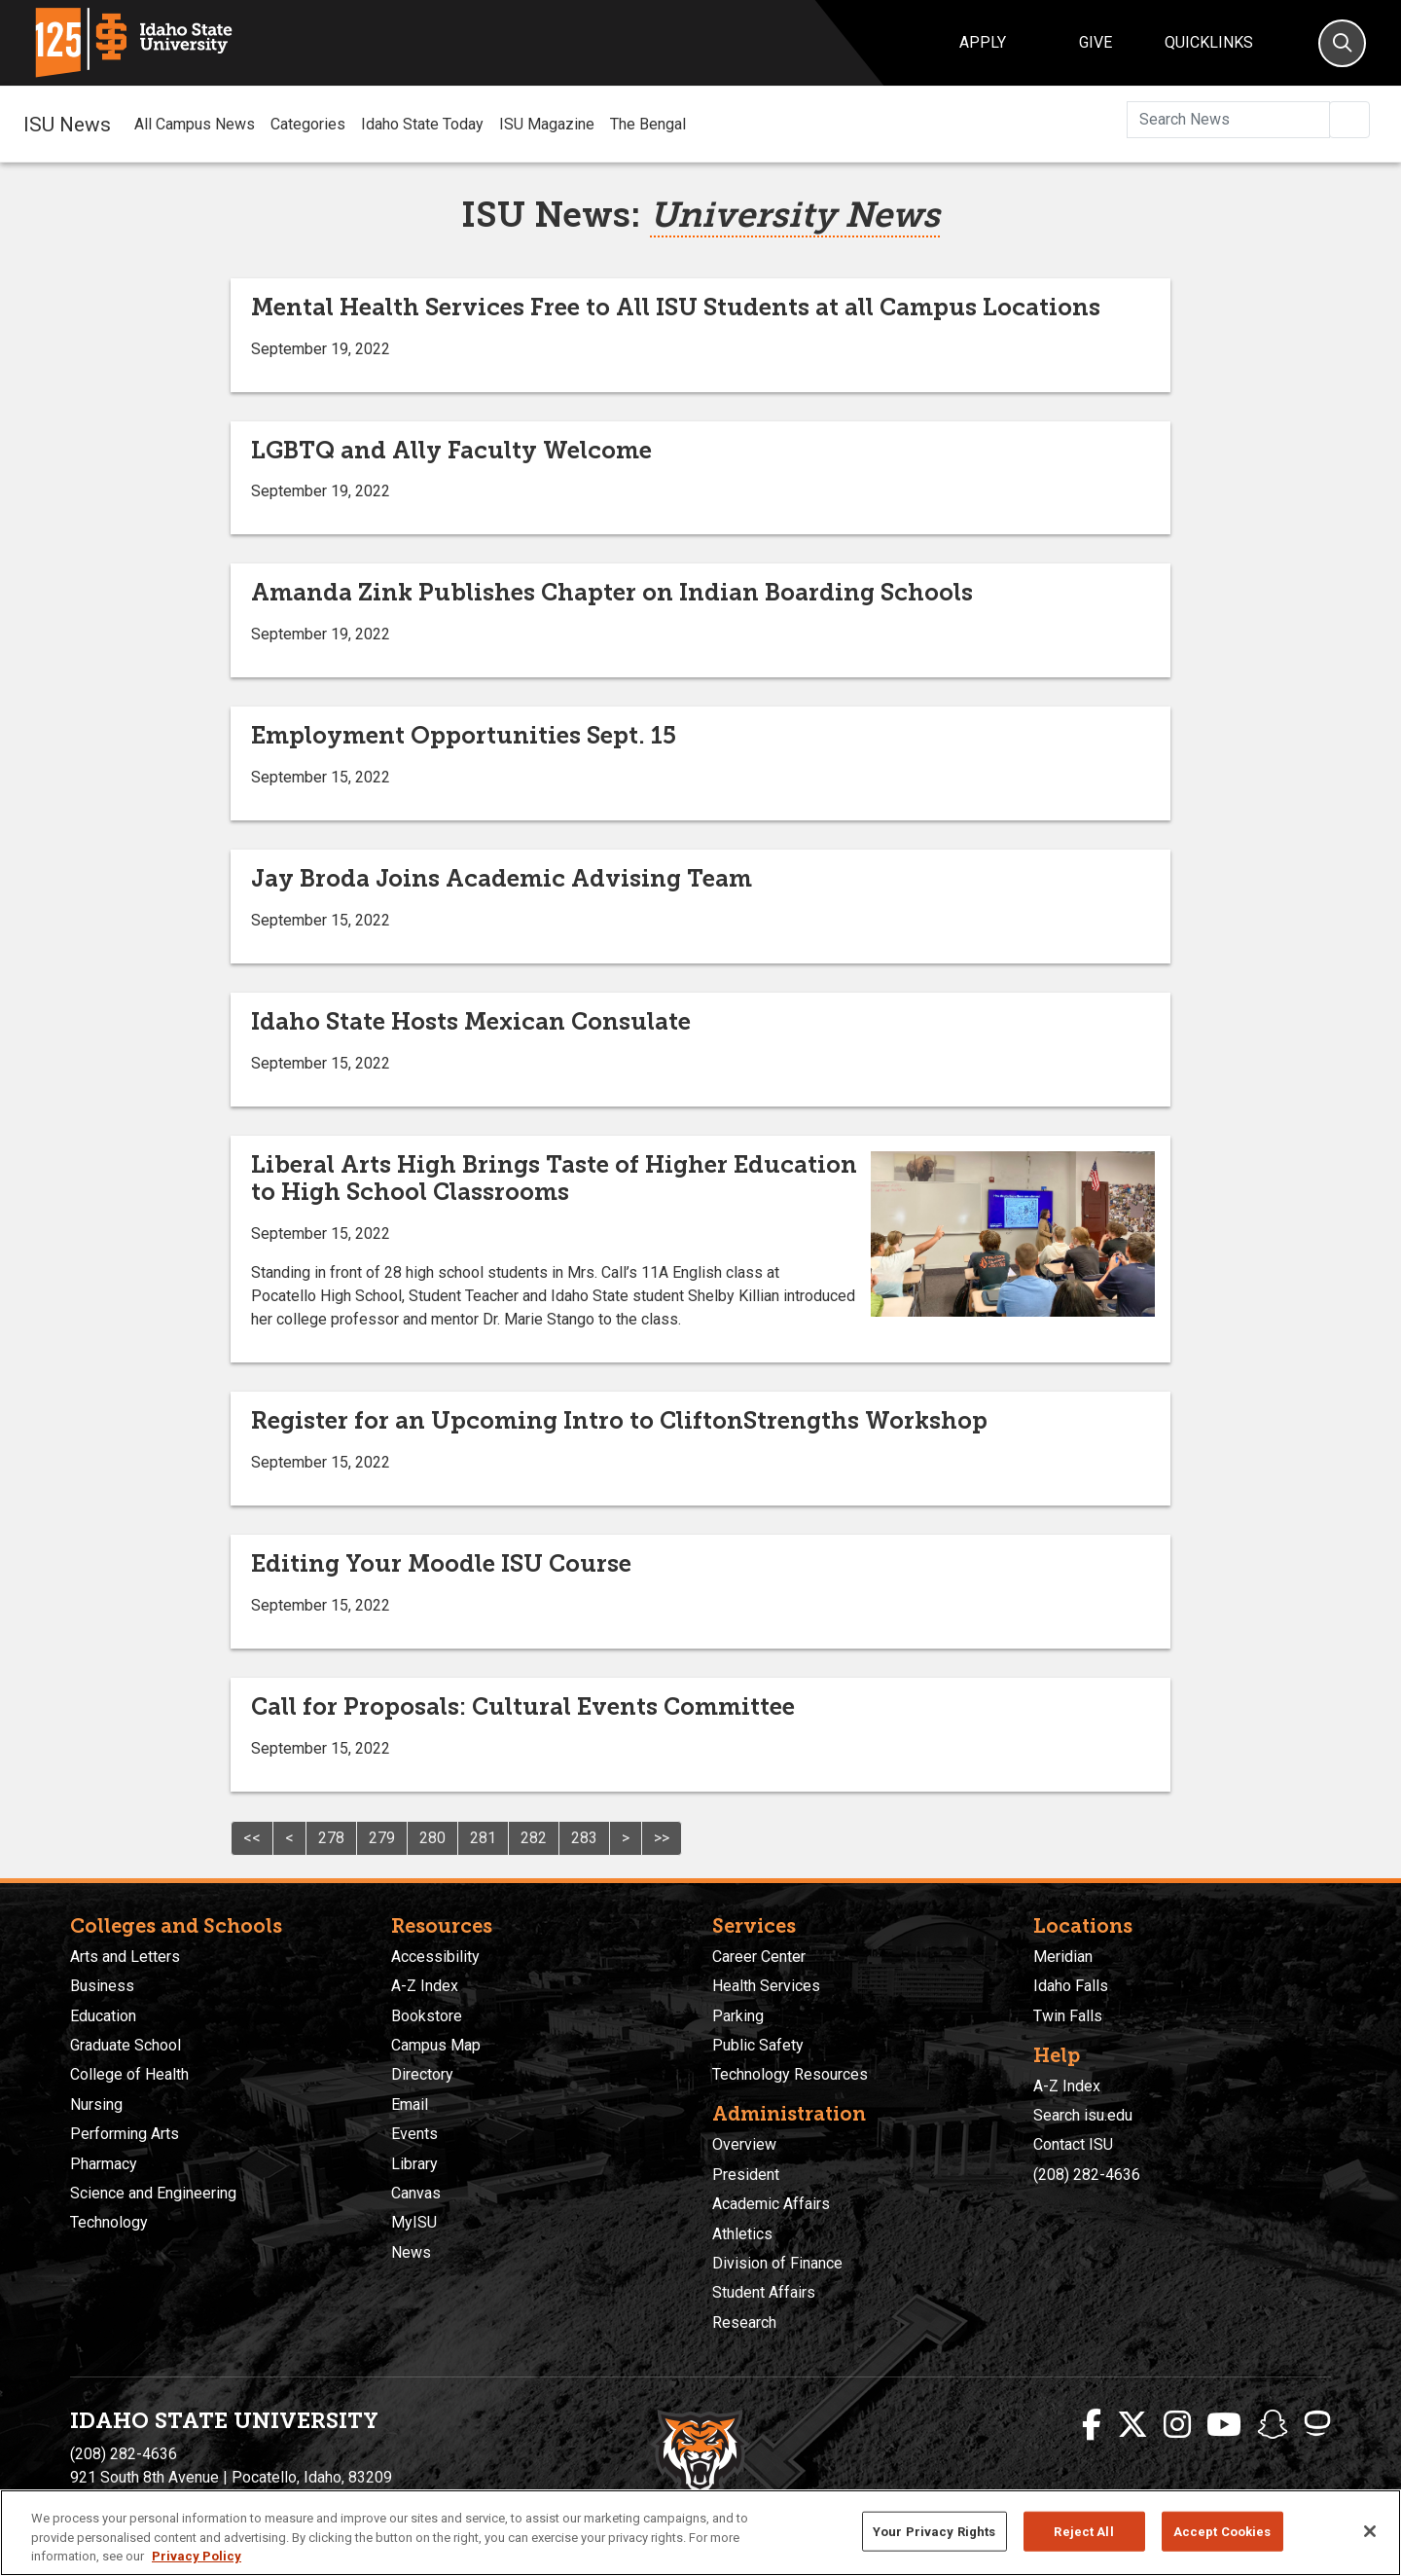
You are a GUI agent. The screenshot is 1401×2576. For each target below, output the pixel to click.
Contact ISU (1073, 2144)
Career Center (759, 1956)
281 (483, 1838)
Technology (109, 2222)
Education (103, 2016)
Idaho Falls (1070, 1986)
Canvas (416, 2193)
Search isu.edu (1082, 2115)
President (745, 2174)
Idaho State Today (422, 124)
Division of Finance (777, 2263)
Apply (982, 42)
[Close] (1369, 2531)
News (411, 2252)
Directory (422, 2074)
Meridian (1063, 1956)
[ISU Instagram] (1177, 2425)
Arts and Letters (125, 1956)
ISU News (67, 123)
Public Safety (758, 2045)
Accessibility (435, 1956)
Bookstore (426, 2016)
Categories (307, 124)
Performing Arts (124, 2133)
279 (382, 1838)
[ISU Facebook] (1091, 2425)
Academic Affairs (771, 2204)
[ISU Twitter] (1132, 2425)
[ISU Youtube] (1223, 2425)
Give (1095, 42)
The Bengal (648, 124)
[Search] (1342, 43)
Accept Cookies (1222, 2530)
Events (414, 2133)
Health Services (766, 1986)
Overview (744, 2144)
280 (432, 1838)
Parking (738, 2016)
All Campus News (194, 124)
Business (102, 1986)
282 (534, 1838)
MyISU (414, 2222)
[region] (700, 2532)
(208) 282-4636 (1086, 2174)
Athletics (742, 2234)
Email (409, 2104)
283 (584, 1838)
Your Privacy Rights (934, 2530)
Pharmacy (103, 2164)
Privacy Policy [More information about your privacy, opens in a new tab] (196, 2556)
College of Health (129, 2074)
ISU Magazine (546, 124)
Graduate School (125, 2045)
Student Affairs (763, 2292)
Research (744, 2322)
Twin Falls (1067, 2016)
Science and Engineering (153, 2193)
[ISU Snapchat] (1272, 2425)
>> (661, 1838)
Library (414, 2164)
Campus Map (436, 2045)
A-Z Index (424, 1986)
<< (252, 1838)
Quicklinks (1209, 42)
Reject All (1083, 2530)
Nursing (96, 2104)
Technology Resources (790, 2074)
